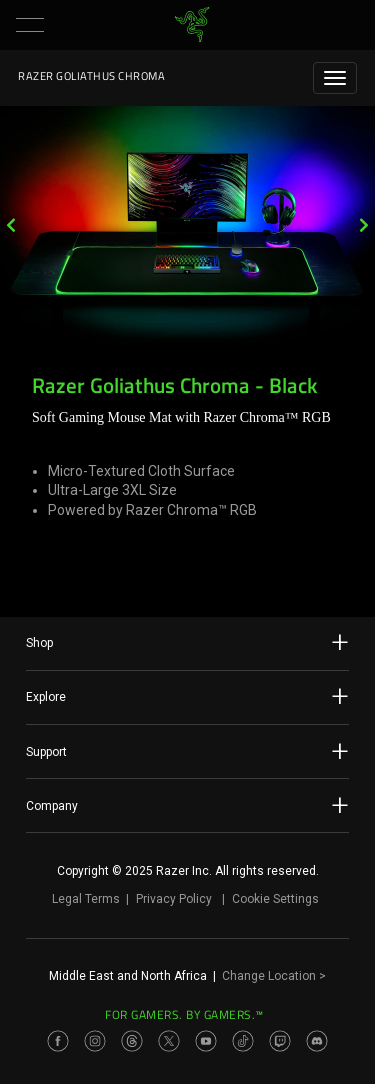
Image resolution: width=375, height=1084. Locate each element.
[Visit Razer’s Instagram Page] (95, 1041)
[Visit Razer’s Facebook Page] (58, 1041)
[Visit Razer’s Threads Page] (132, 1041)
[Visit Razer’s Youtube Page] (206, 1041)
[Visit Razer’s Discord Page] (317, 1041)
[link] (191, 25)
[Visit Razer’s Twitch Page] (280, 1041)
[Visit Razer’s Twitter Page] (169, 1041)
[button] (30, 25)
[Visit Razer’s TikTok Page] (243, 1041)
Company (187, 805)
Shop (187, 642)
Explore (187, 696)
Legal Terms (86, 899)
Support (187, 751)
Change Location (274, 976)
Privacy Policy (174, 899)
